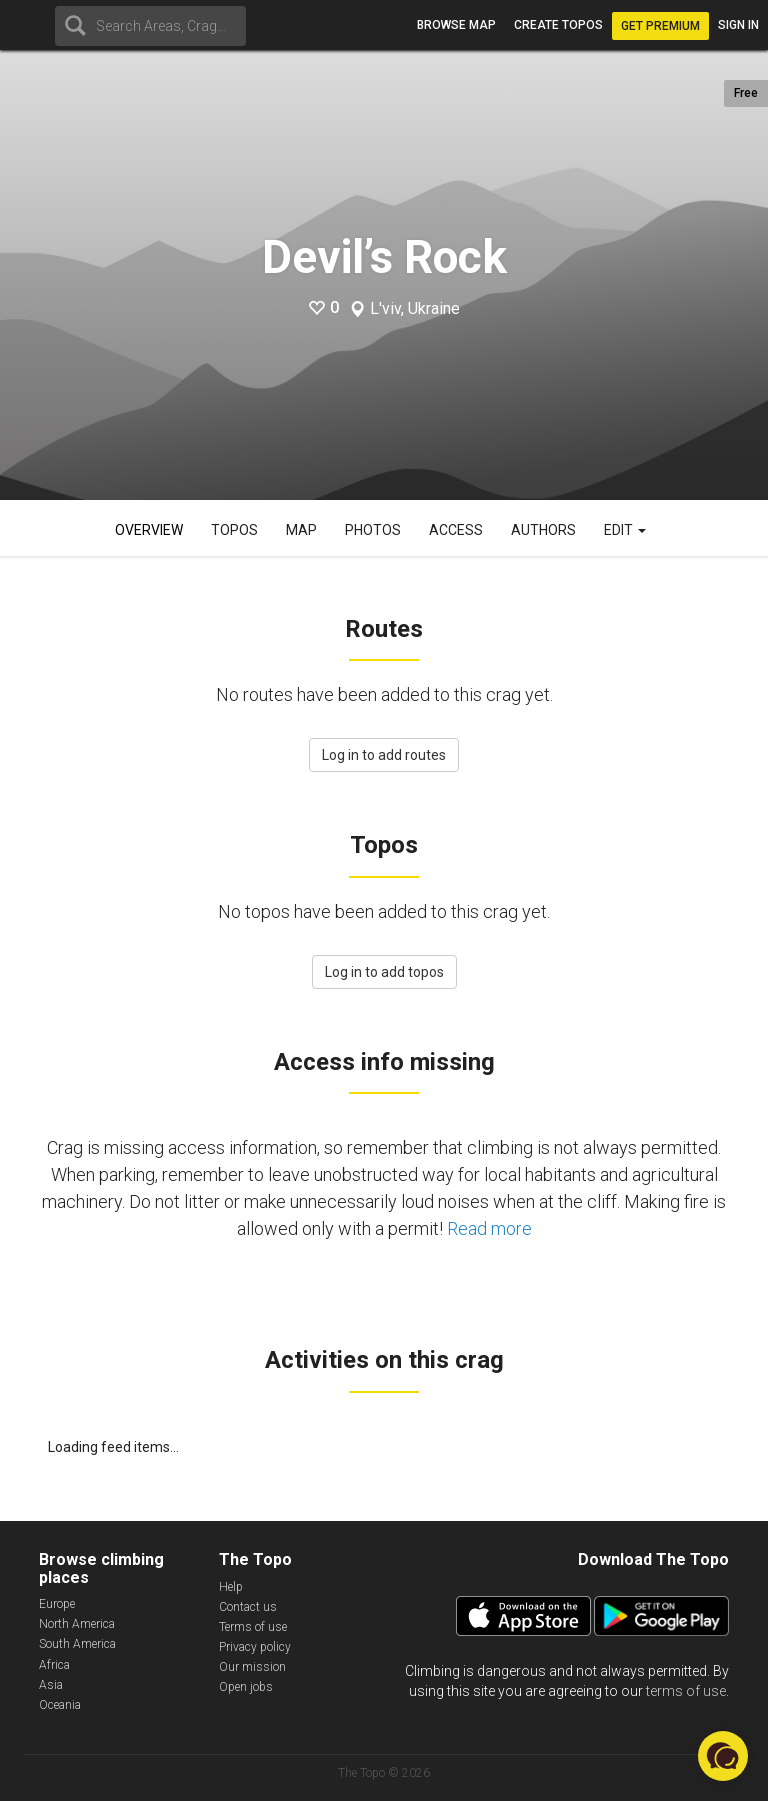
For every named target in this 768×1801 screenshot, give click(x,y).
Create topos (558, 25)
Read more (489, 1228)
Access (456, 530)
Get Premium (660, 26)
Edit (625, 530)
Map (301, 530)
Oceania (60, 1705)
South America (77, 1644)
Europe (57, 1604)
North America (77, 1624)
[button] (723, 1756)
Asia (51, 1685)
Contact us (248, 1607)
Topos (234, 530)
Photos (373, 530)
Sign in (738, 25)
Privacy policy (255, 1647)
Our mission (252, 1667)
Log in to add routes (384, 755)
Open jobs (246, 1687)
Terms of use (253, 1627)
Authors (543, 530)
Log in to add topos (384, 972)
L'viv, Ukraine (415, 309)
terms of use (686, 1691)
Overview (149, 530)
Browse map (456, 25)
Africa (54, 1665)
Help (231, 1587)
